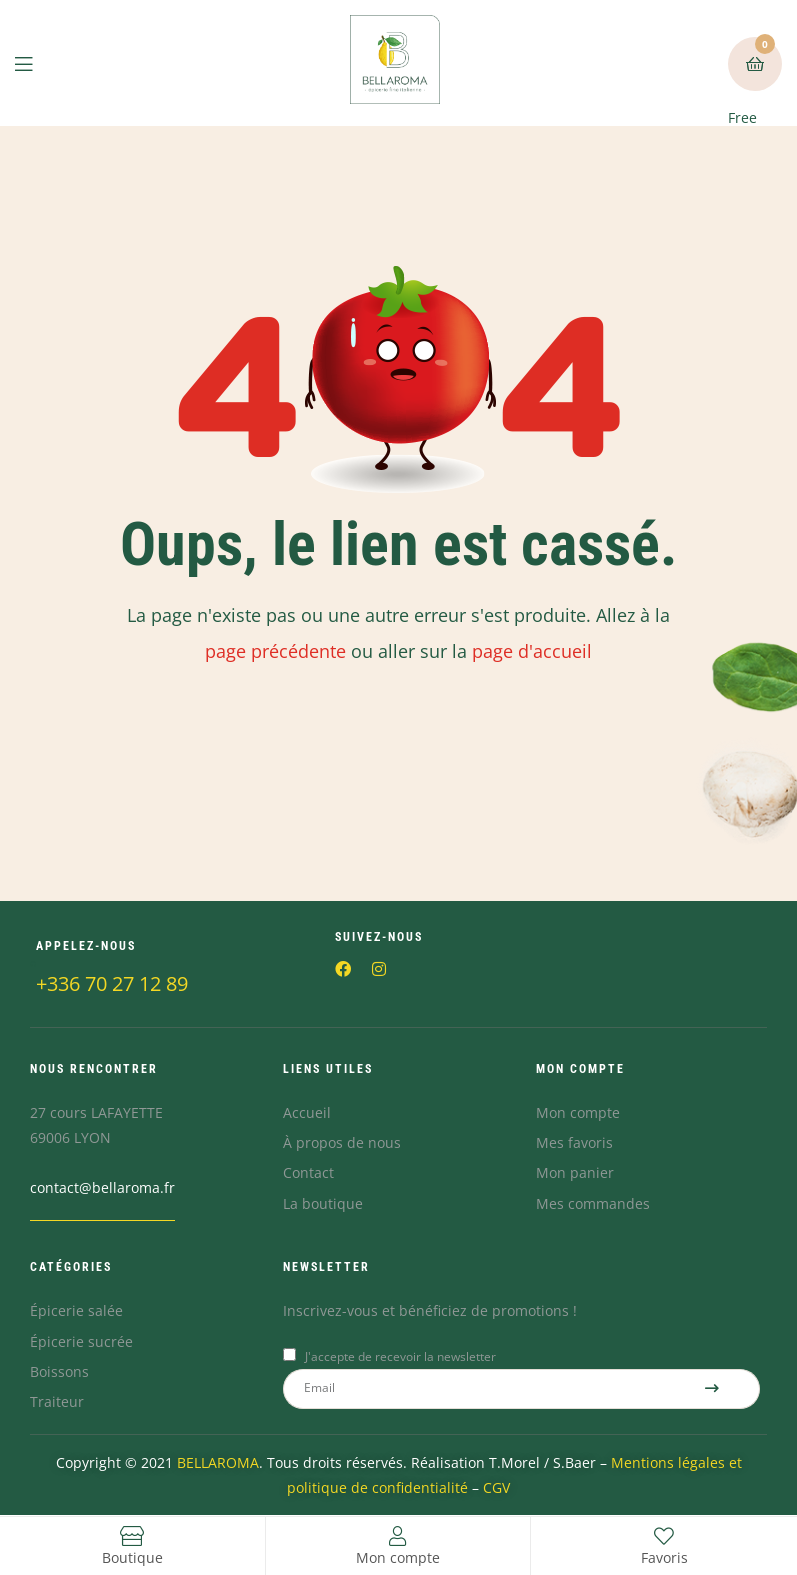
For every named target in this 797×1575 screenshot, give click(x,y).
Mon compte (398, 1557)
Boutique (132, 1557)
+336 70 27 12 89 (112, 983)
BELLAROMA (218, 1462)
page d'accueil (532, 651)
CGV (496, 1487)
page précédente (275, 651)
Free (751, 81)
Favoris (664, 1557)
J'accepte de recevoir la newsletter (400, 1356)
